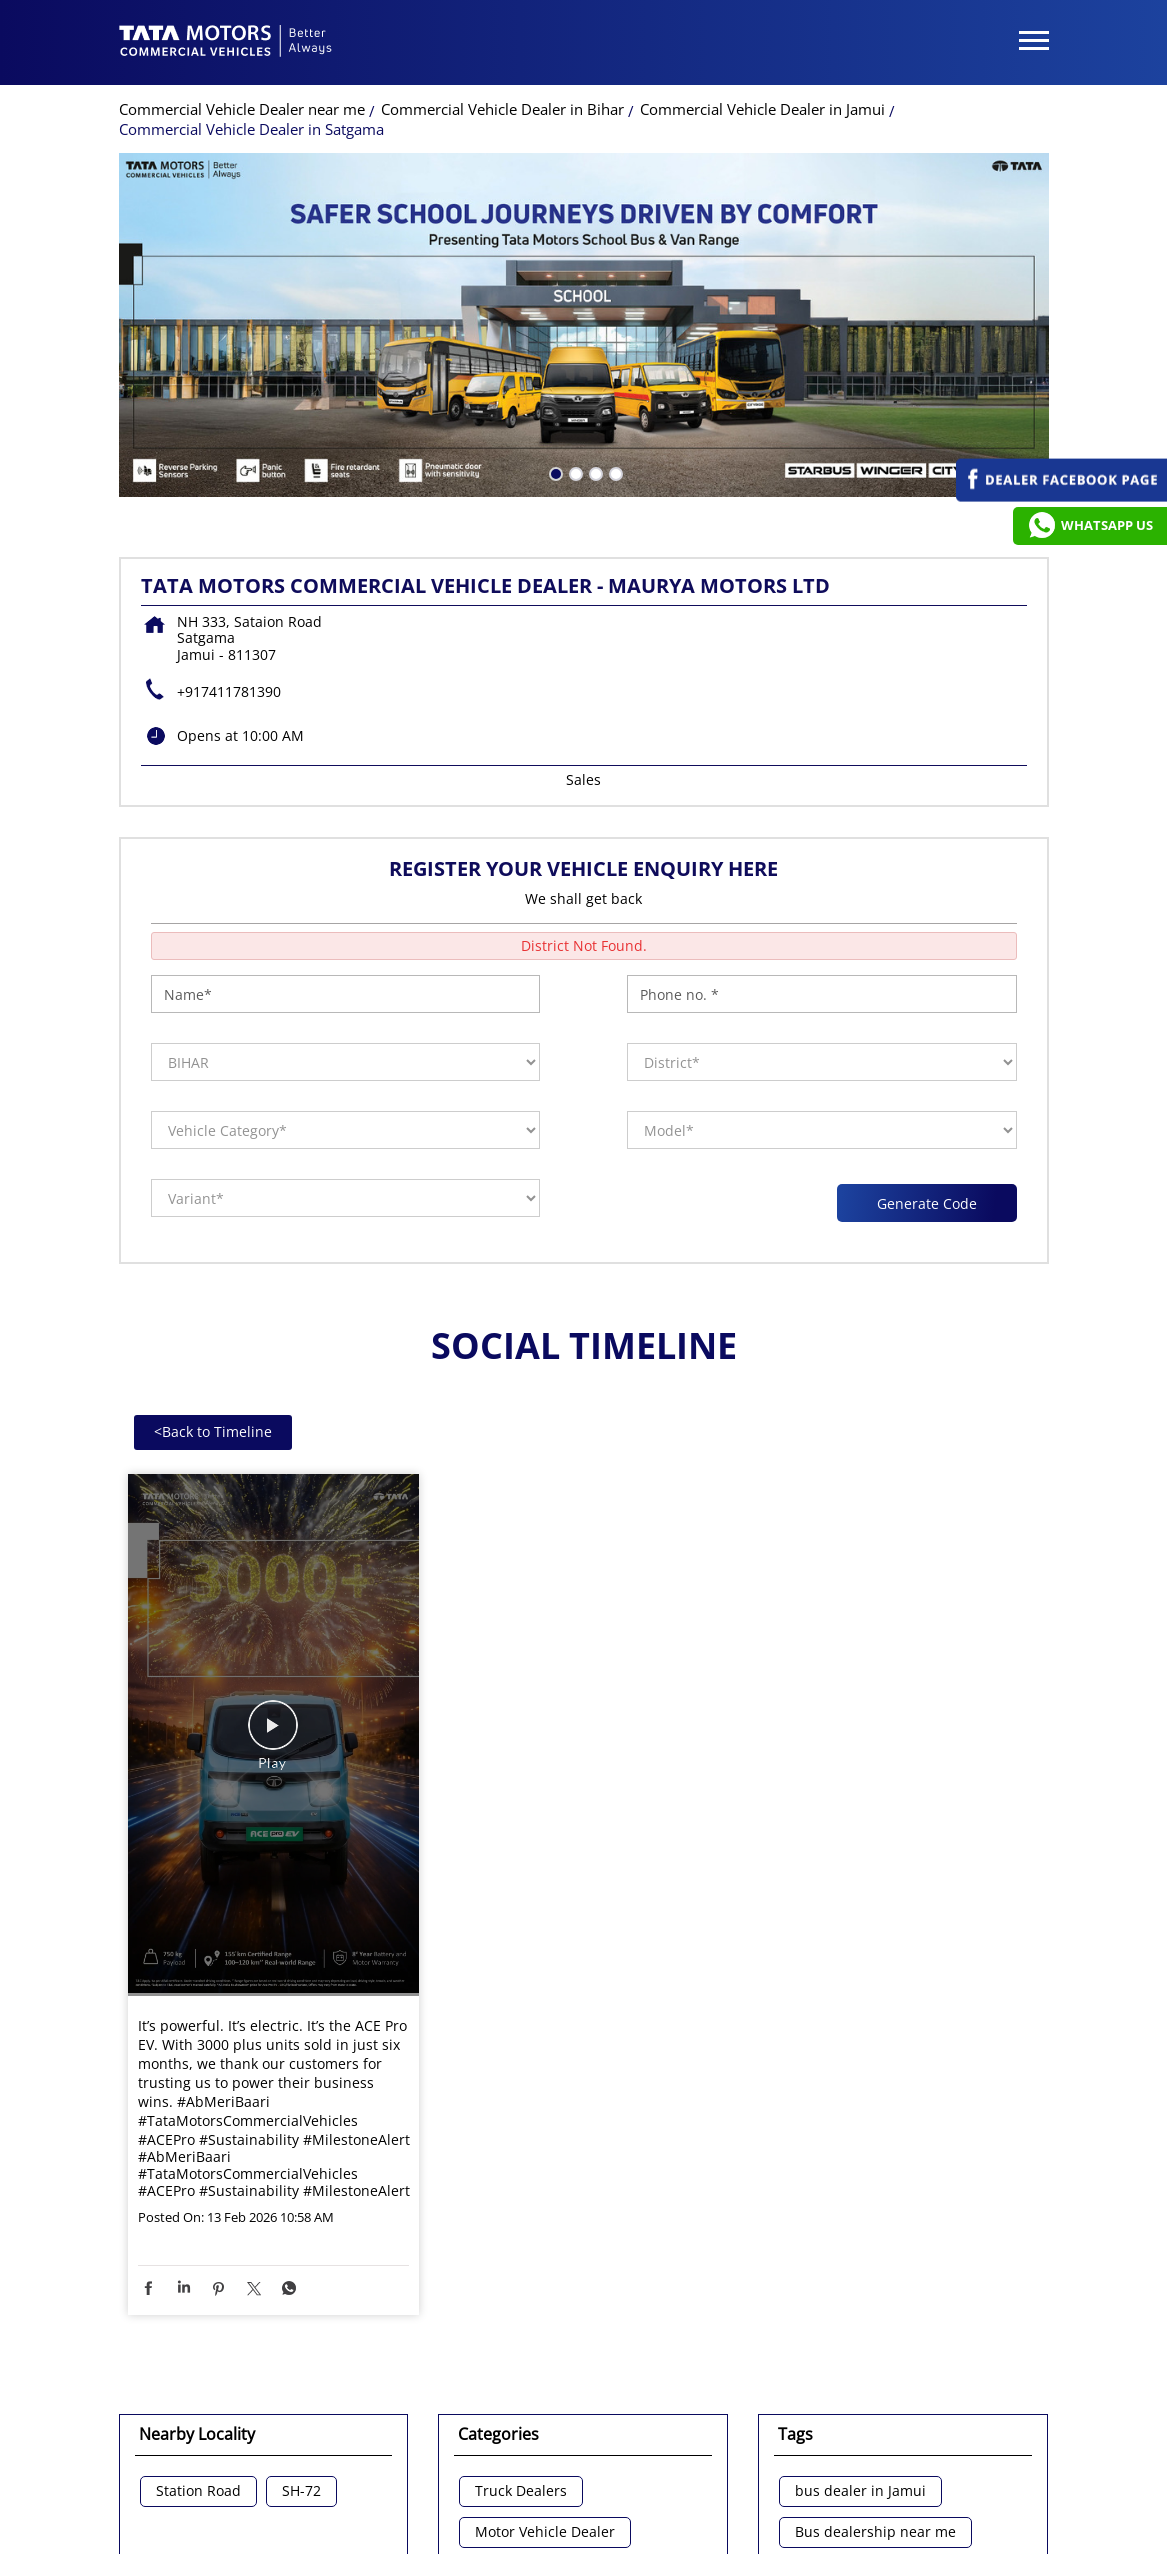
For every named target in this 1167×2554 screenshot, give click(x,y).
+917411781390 (229, 466)
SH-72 (301, 2266)
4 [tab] (614, 247)
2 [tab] (574, 247)
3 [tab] (594, 247)
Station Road (198, 2266)
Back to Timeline (213, 1206)
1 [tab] (554, 247)
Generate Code (926, 978)
